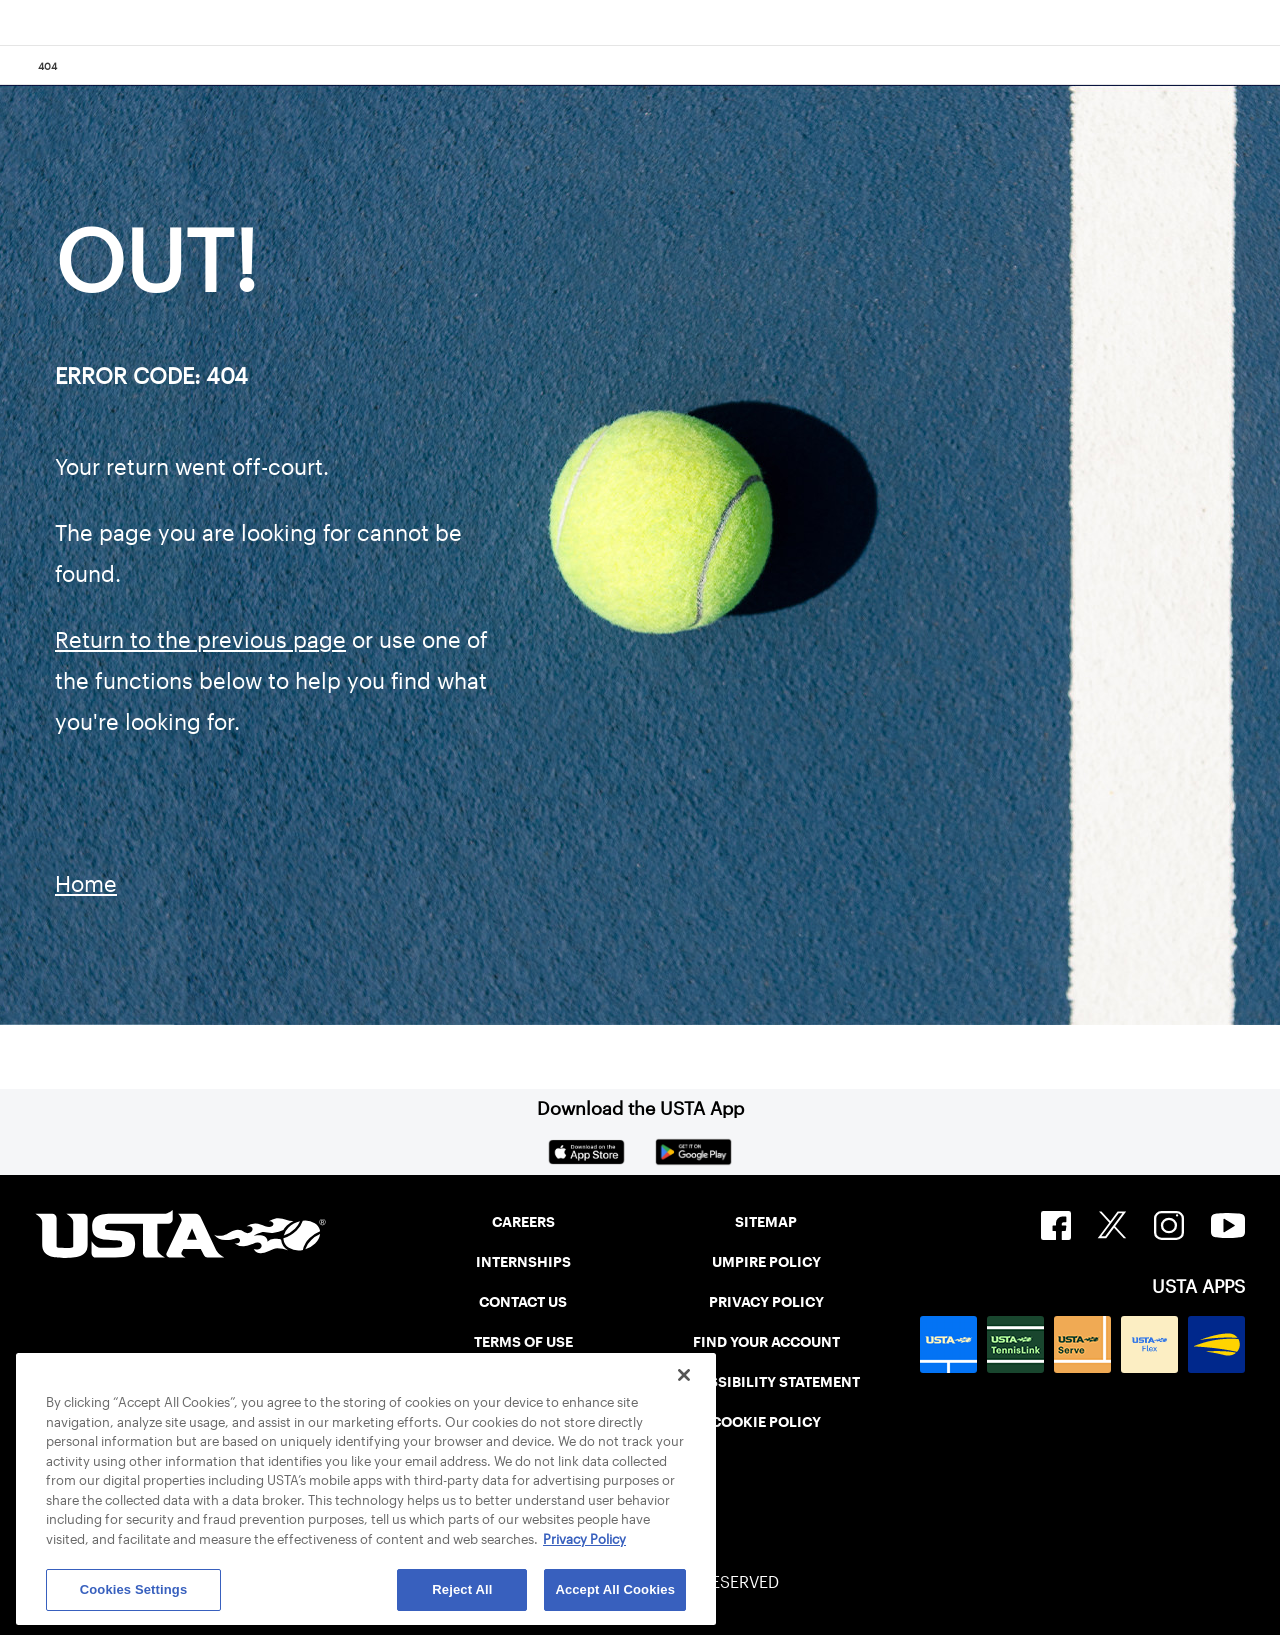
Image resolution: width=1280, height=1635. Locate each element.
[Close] (684, 1375)
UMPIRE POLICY (766, 1262)
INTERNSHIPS (523, 1262)
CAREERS (523, 1222)
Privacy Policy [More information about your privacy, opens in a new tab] (584, 1539)
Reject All (462, 1589)
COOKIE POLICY (766, 1422)
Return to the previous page (200, 640)
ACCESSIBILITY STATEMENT (766, 1382)
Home (86, 884)
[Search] (1258, 66)
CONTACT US (523, 1302)
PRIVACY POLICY (766, 1302)
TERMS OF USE (523, 1342)
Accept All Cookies (615, 1589)
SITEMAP (766, 1222)
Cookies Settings (134, 1589)
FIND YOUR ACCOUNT (766, 1342)
